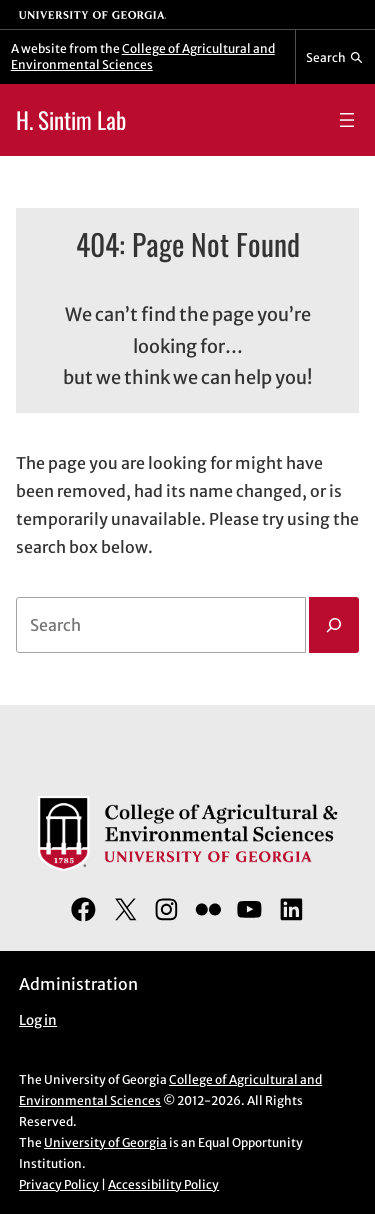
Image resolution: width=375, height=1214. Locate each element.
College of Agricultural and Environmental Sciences (143, 56)
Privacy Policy (59, 1184)
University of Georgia (105, 1142)
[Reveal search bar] (335, 57)
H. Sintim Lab (71, 119)
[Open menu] (347, 120)
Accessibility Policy (163, 1184)
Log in (38, 1020)
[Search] (334, 625)
